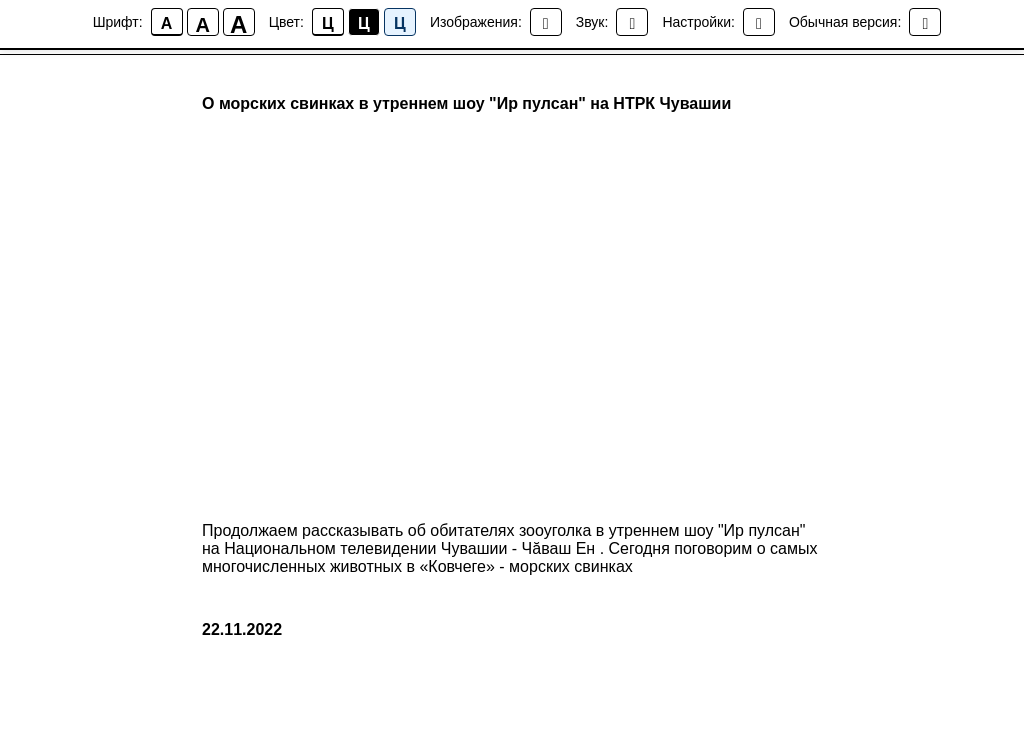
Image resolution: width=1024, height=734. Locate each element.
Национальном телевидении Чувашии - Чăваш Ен (411, 548)
